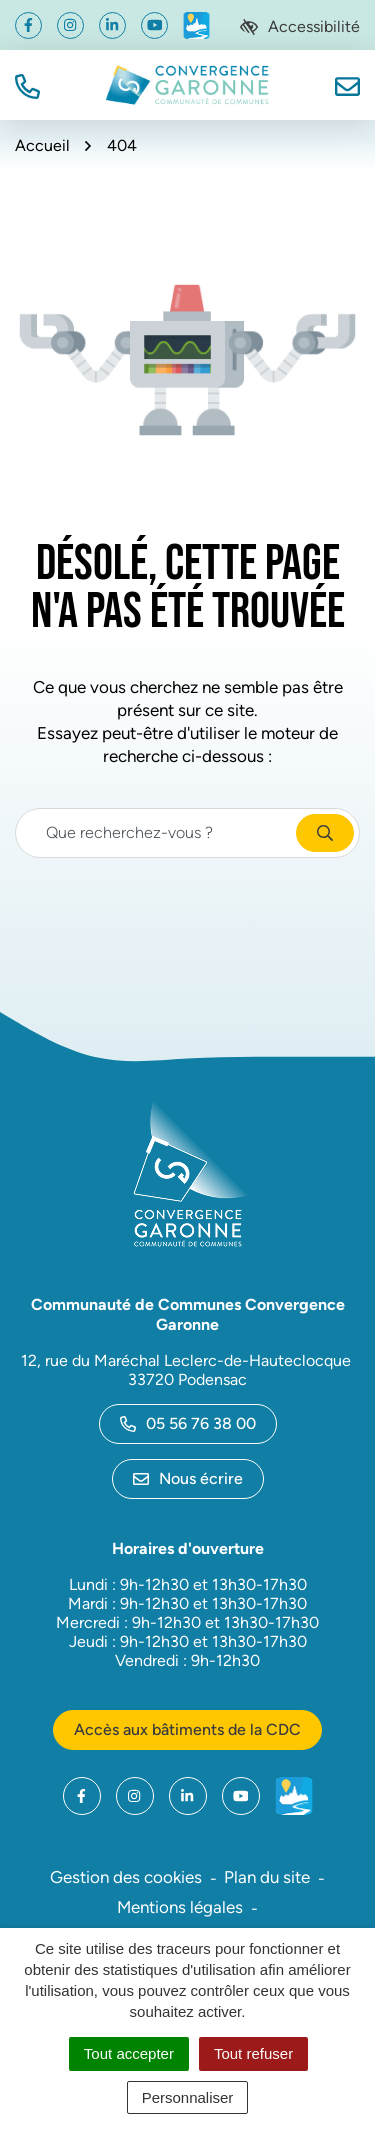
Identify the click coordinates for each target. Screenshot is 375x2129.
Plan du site (267, 1877)
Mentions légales (180, 1907)
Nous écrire (188, 1478)
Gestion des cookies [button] (126, 1877)
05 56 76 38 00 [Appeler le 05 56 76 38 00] (188, 1423)
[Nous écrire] (347, 84)
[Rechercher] (325, 833)
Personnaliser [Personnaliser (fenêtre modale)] (188, 2097)
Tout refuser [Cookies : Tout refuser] (253, 2053)
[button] (27, 84)
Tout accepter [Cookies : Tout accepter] (129, 2053)
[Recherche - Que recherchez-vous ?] (156, 833)
